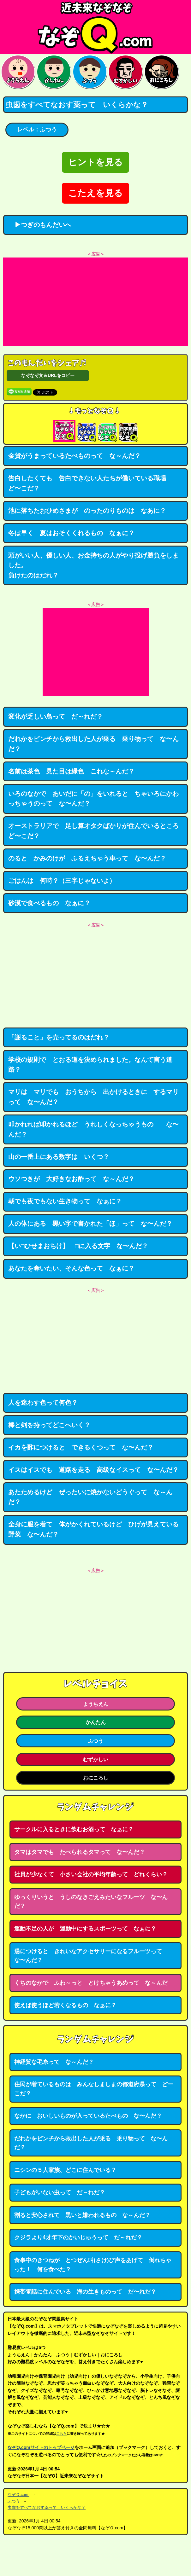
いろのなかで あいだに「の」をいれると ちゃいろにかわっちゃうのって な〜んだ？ (93, 798)
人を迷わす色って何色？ (43, 1402)
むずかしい (95, 1759)
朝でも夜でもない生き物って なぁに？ (65, 1201)
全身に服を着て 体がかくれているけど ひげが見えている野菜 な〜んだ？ (93, 1529)
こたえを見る (95, 193)
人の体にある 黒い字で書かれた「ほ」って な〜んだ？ (90, 1223)
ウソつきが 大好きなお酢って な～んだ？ (71, 1178)
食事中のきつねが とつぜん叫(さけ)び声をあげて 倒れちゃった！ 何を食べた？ (92, 2264)
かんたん (96, 1722)
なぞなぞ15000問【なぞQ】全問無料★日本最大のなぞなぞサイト (95, 27)
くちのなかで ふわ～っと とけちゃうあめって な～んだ (91, 1983)
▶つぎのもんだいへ (39, 224)
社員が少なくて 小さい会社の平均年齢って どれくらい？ (91, 1874)
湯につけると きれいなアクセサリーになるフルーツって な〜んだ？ (91, 1956)
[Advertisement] (95, 302)
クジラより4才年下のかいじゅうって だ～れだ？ (78, 2237)
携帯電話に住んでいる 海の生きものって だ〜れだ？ (85, 2292)
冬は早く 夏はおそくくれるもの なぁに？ (71, 533)
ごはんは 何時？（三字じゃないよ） (62, 880)
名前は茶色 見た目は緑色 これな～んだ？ (71, 771)
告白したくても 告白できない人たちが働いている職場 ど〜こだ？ (90, 483)
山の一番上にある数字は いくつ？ (58, 1156)
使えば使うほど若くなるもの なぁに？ (65, 2005)
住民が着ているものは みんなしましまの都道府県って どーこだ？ (93, 2089)
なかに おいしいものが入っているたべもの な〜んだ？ (88, 2116)
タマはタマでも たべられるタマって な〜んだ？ (79, 1852)
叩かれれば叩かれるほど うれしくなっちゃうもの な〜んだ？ (93, 1129)
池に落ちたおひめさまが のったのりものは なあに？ (87, 510)
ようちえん (95, 1704)
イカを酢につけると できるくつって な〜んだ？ (80, 1447)
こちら (61, 2433)
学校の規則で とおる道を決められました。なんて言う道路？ (90, 1064)
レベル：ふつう (37, 129)
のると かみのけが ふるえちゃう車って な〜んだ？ (87, 858)
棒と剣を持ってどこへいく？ (49, 1424)
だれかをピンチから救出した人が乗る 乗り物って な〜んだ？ (93, 743)
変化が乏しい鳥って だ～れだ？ (55, 716)
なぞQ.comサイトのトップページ (41, 2447)
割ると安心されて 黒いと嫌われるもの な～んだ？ (82, 2215)
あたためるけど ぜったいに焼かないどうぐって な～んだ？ (90, 1497)
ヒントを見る (95, 162)
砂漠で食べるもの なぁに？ (49, 903)
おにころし (95, 1777)
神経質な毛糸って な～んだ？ (54, 2062)
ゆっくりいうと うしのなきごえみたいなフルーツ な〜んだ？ (91, 1901)
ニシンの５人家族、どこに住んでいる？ (65, 2170)
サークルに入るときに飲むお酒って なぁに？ (74, 1829)
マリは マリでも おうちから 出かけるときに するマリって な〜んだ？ (93, 1096)
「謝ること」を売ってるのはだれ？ (58, 1037)
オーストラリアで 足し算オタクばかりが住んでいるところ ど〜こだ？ (96, 830)
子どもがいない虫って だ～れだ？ (59, 2192)
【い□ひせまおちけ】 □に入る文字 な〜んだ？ (78, 1245)
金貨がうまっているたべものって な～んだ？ (74, 455)
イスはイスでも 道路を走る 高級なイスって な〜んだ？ (93, 1469)
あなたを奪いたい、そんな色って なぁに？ (71, 1268)
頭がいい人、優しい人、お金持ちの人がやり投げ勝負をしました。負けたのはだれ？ (93, 565)
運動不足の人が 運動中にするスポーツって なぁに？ (85, 1928)
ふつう (95, 1741)
